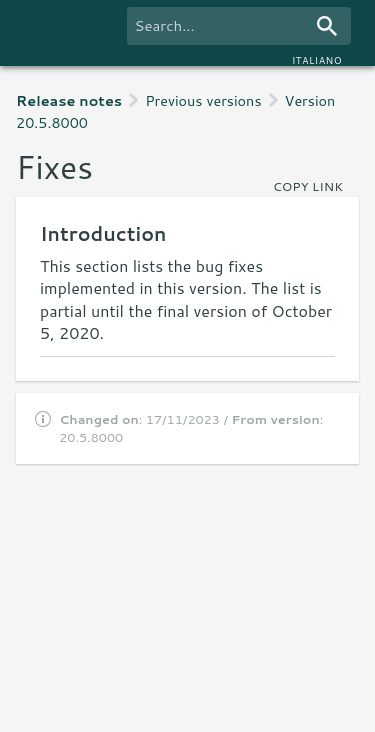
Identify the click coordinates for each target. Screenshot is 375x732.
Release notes (69, 100)
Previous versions (203, 100)
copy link (308, 186)
